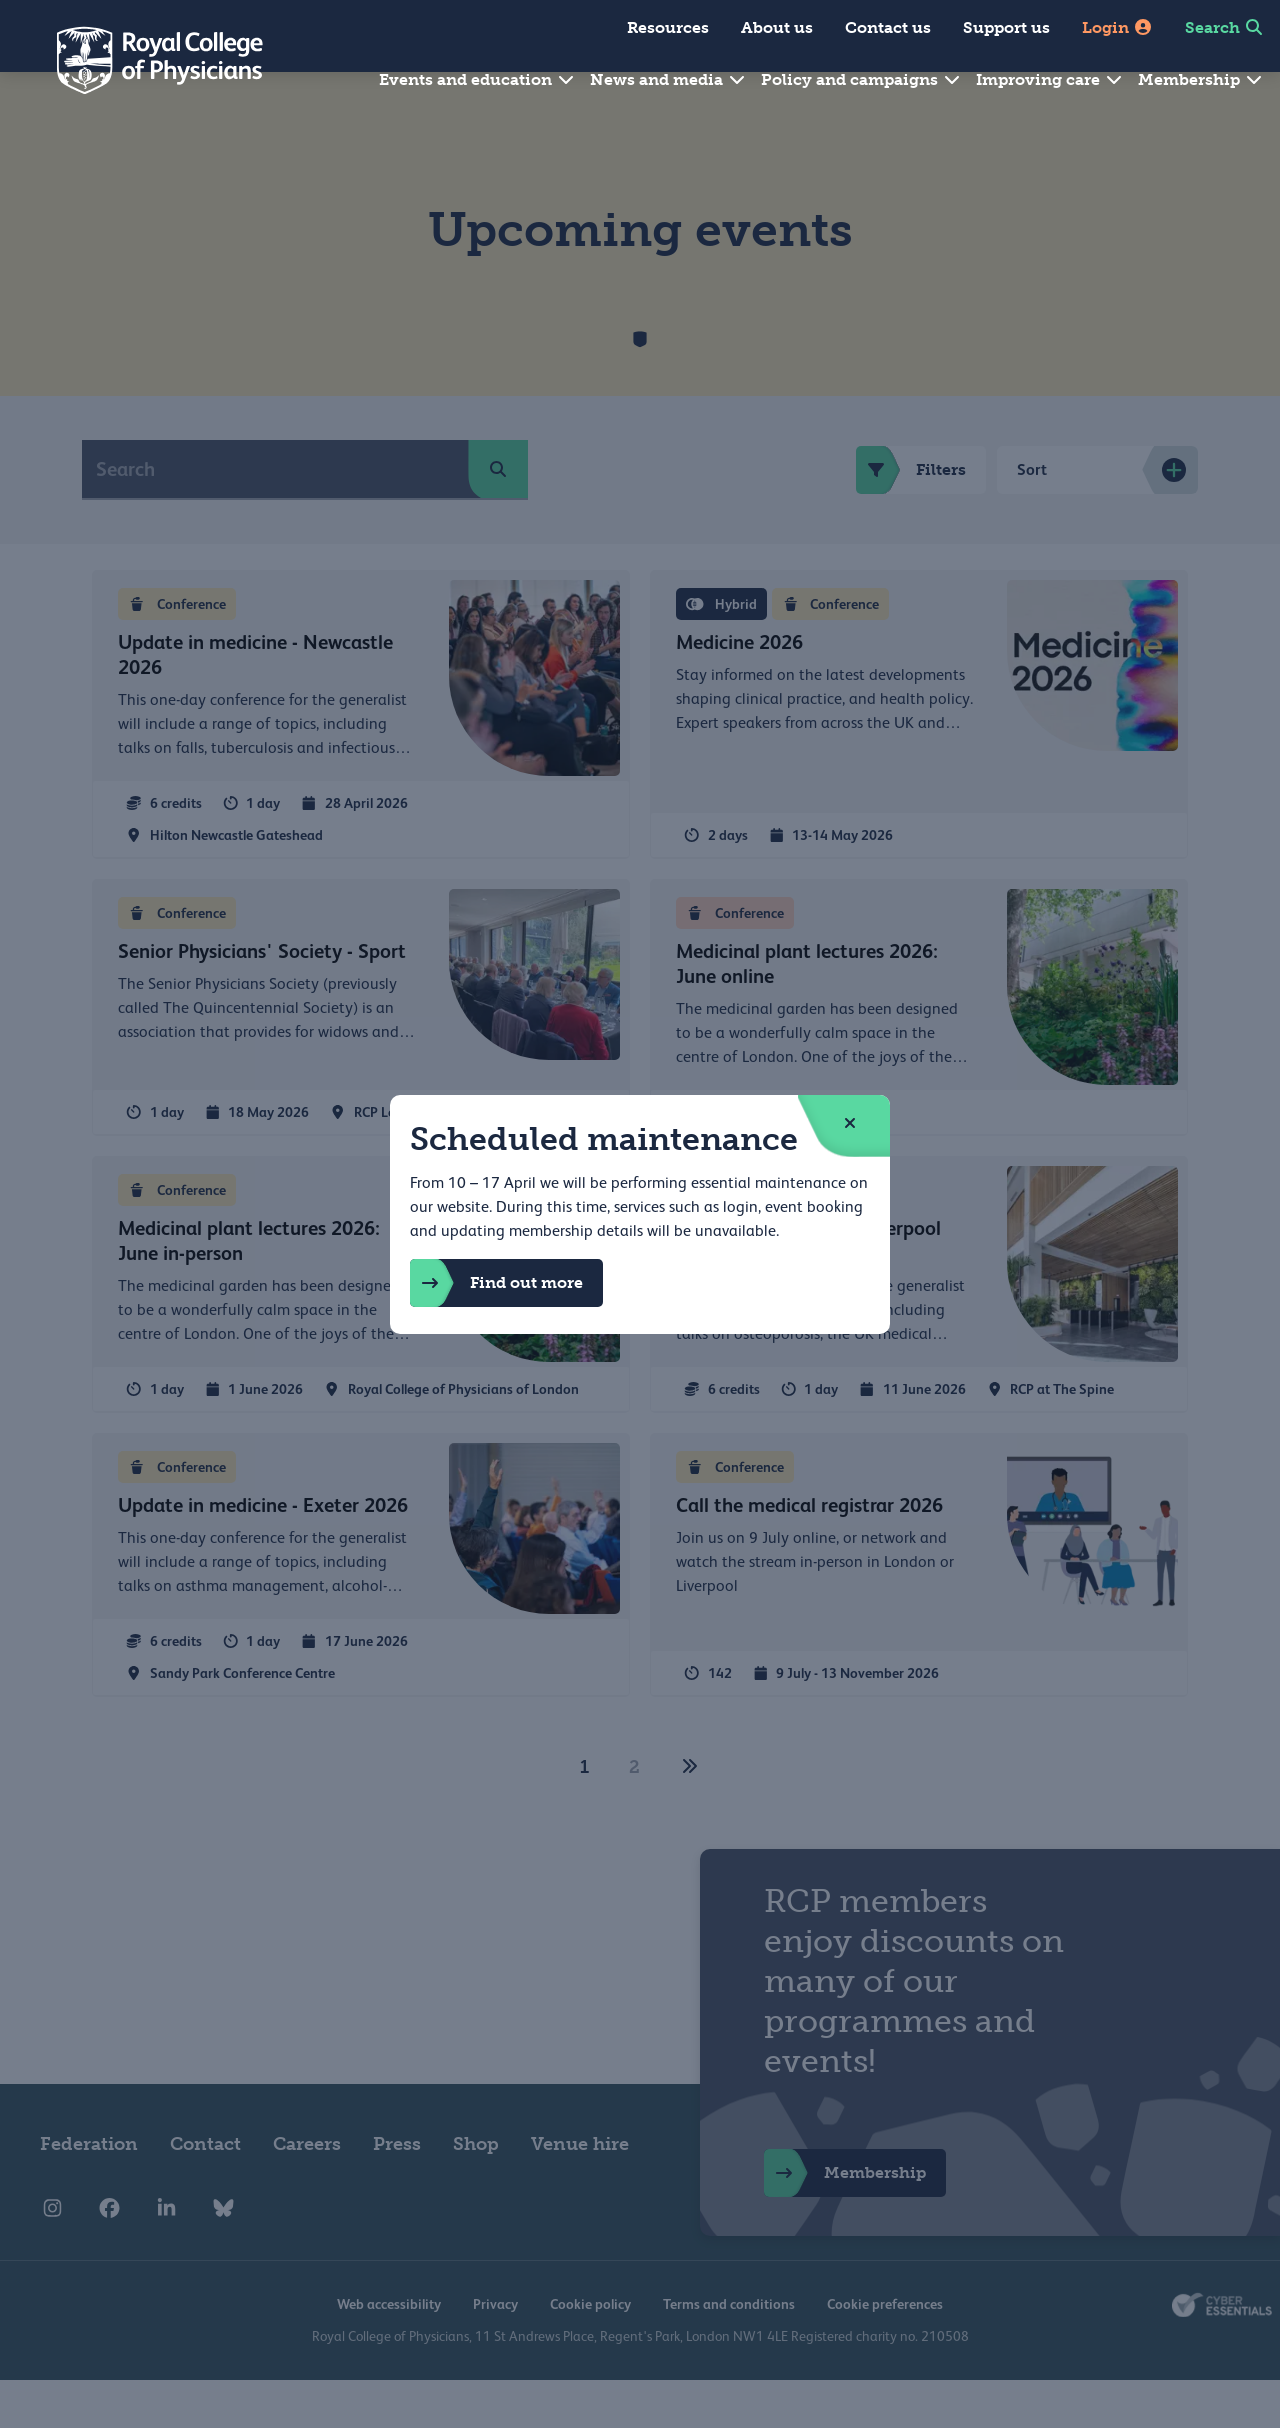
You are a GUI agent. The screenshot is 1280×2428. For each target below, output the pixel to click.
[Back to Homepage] (146, 60)
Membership (1201, 79)
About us (777, 27)
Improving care (1050, 79)
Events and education (477, 79)
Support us (1006, 27)
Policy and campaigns (861, 79)
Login (1117, 27)
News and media (668, 79)
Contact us (888, 27)
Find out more (496, 1283)
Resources (668, 27)
